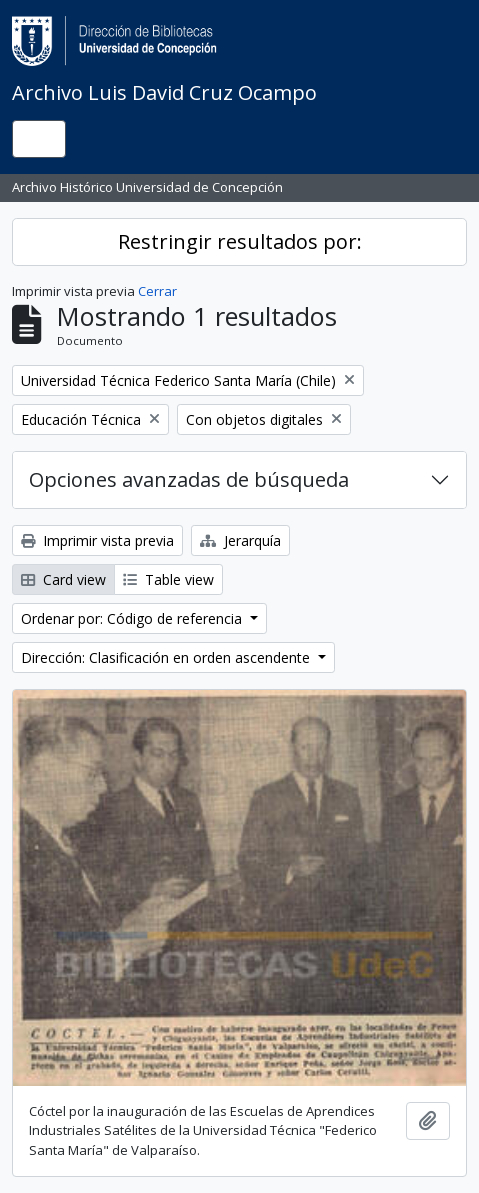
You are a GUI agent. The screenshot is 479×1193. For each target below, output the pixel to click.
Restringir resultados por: (240, 241)
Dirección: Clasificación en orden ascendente (167, 657)
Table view (168, 579)
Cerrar (157, 291)
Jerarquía (240, 540)
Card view (63, 579)
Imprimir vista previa (97, 540)
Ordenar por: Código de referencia (133, 618)
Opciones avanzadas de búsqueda (189, 479)
